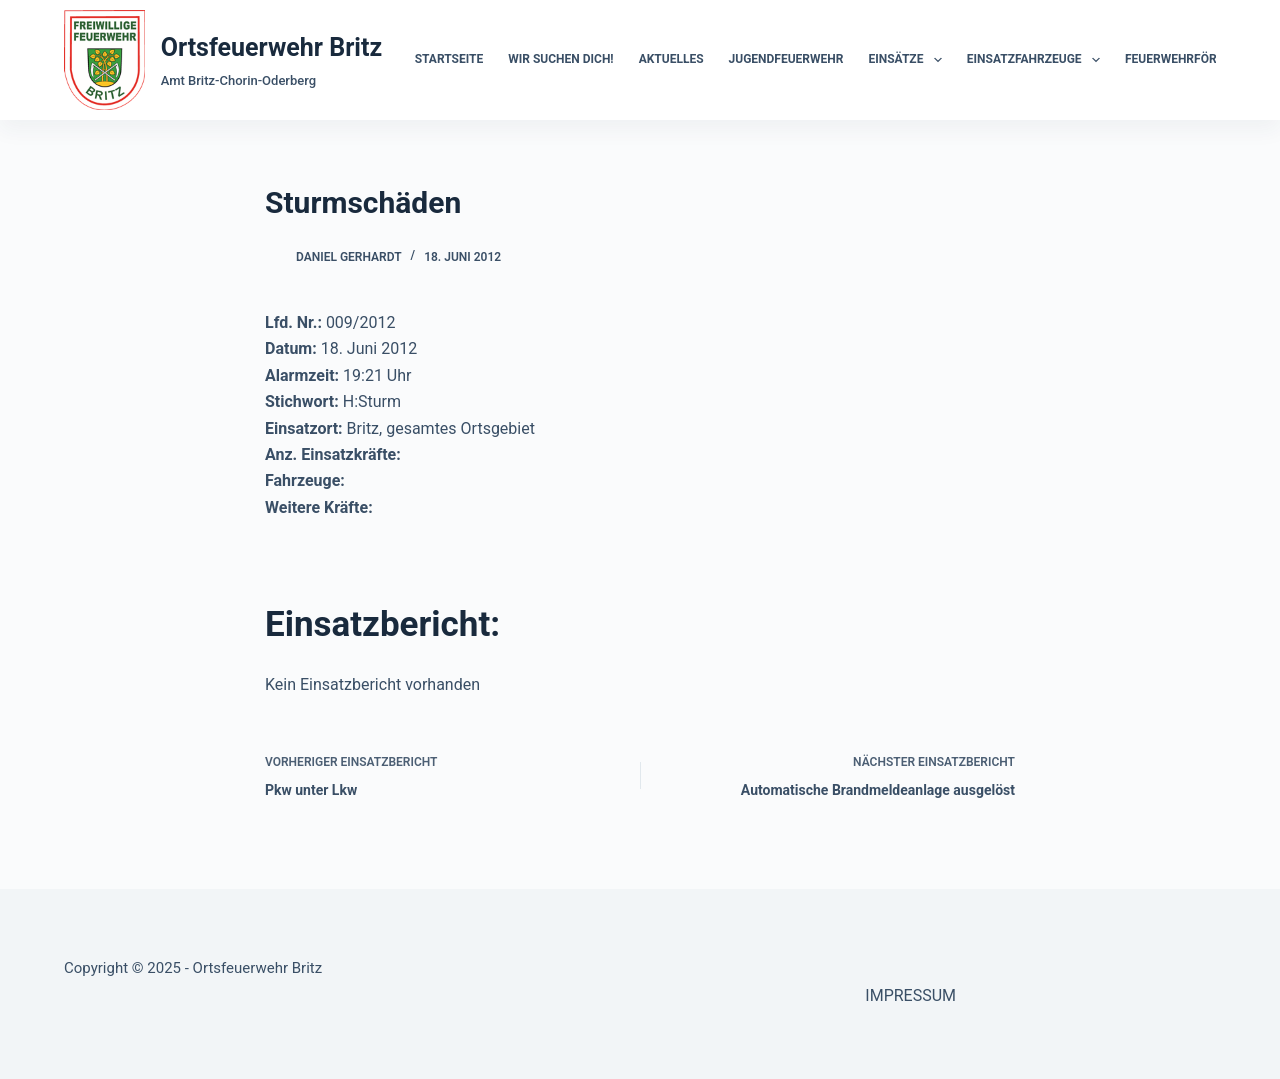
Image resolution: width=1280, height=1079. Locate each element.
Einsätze (908, 60)
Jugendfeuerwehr (786, 59)
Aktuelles (671, 59)
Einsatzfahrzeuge (1037, 60)
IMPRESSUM (910, 995)
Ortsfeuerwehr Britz (271, 47)
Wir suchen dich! (560, 59)
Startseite (449, 59)
